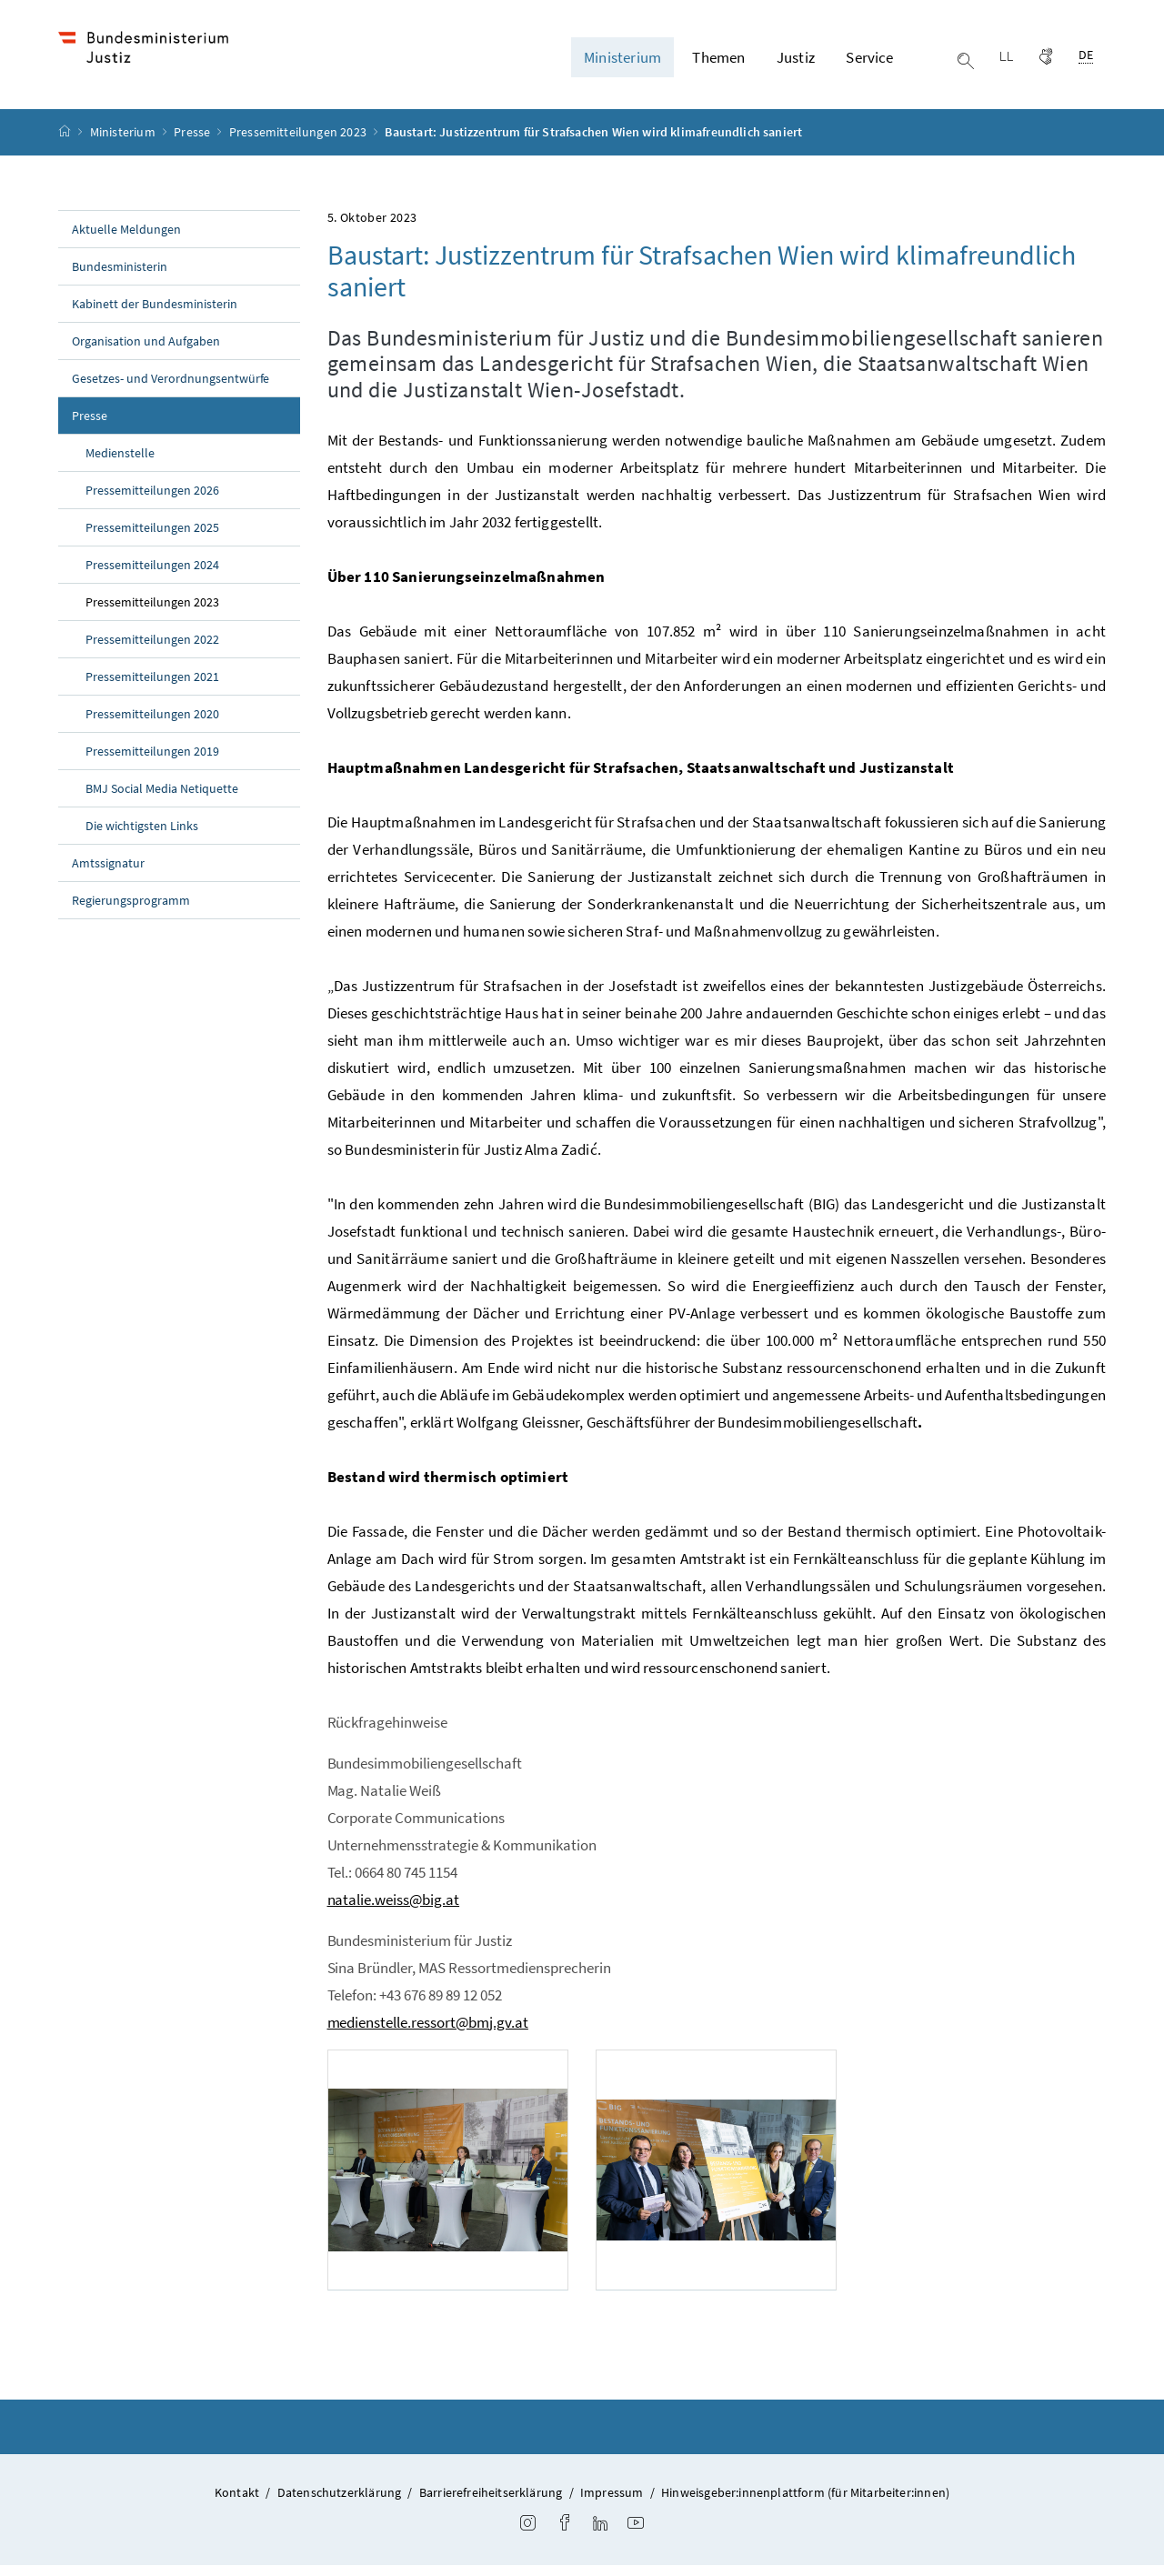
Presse (193, 143)
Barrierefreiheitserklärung (491, 2504)
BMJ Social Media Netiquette (161, 799)
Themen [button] (718, 63)
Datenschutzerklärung (339, 2504)
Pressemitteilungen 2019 (152, 762)
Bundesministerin (119, 277)
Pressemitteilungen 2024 (152, 575)
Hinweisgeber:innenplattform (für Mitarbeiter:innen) (805, 2504)
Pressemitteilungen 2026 (152, 501)
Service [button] (869, 63)
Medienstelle (120, 464)
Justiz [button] (796, 63)
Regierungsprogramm (131, 911)
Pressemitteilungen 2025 (152, 538)
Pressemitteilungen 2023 (299, 143)
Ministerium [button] (622, 63)
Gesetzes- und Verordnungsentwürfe (170, 389)
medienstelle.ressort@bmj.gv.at (427, 2033)
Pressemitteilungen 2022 (152, 650)
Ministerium (124, 143)
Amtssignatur (108, 874)
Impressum (612, 2504)
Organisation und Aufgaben (146, 352)
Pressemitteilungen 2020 (152, 725)
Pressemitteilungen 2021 (152, 687)
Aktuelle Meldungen (126, 240)
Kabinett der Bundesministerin (154, 314)
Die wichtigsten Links (141, 836)
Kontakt (237, 2504)
